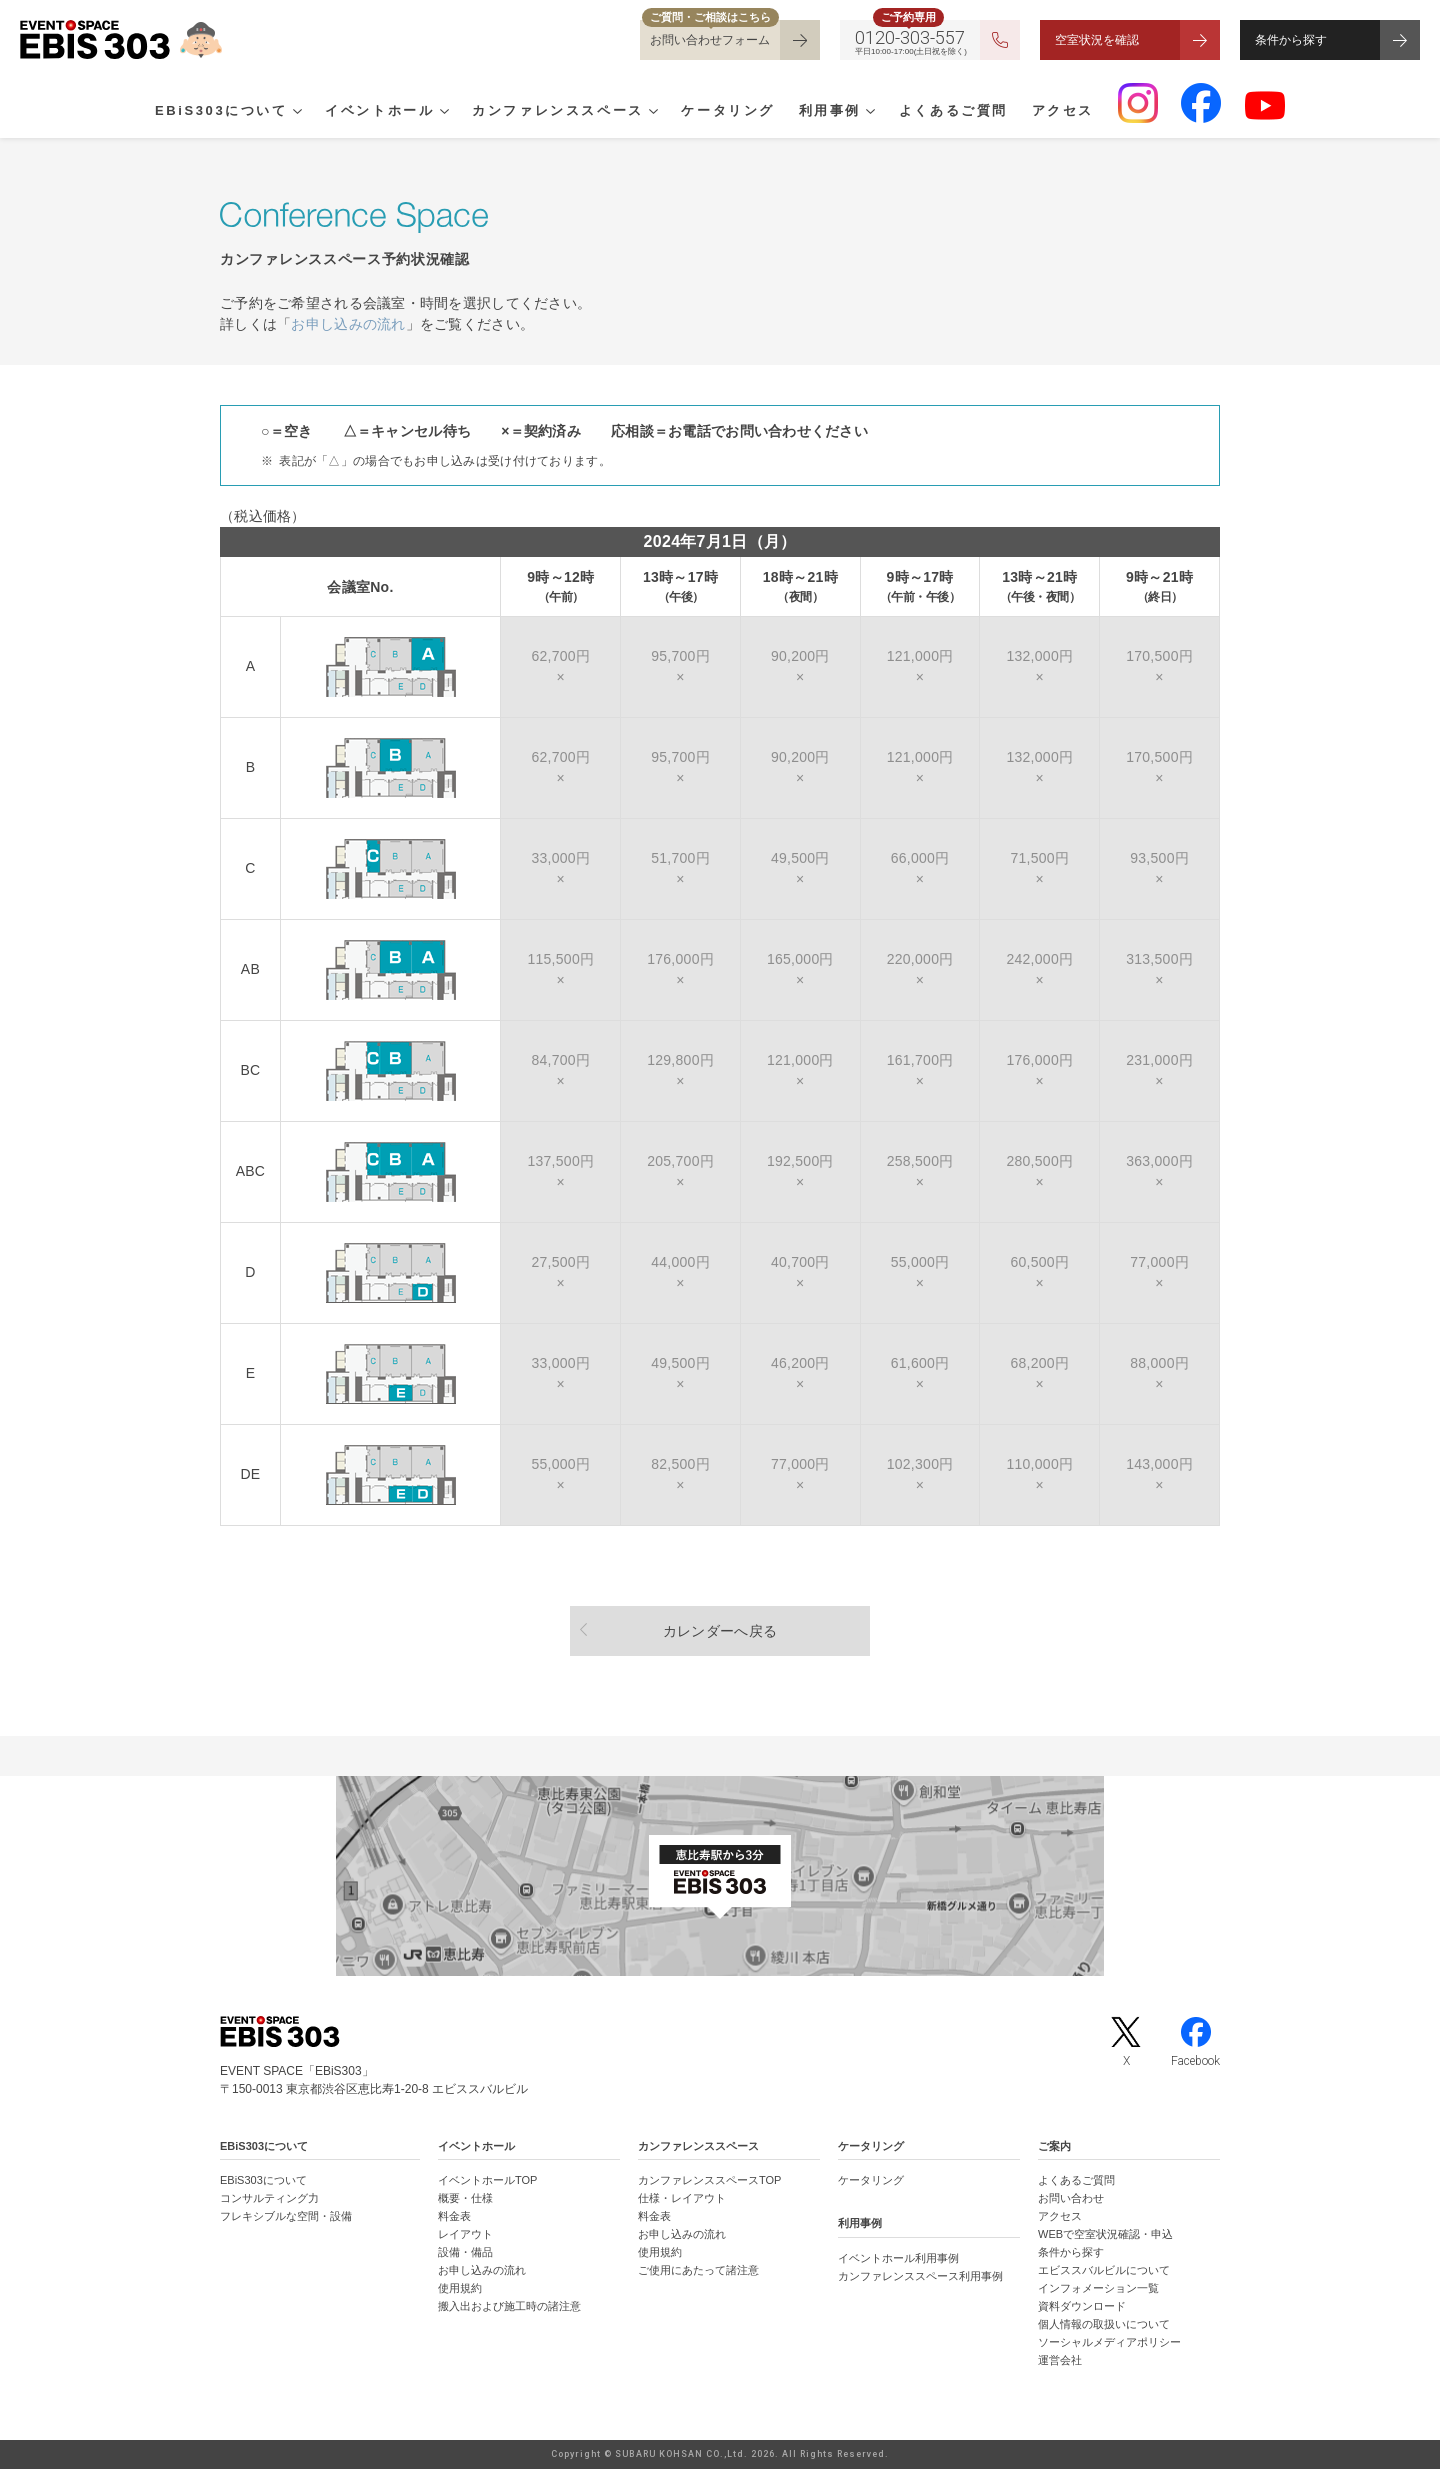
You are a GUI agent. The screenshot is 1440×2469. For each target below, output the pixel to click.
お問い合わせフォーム (710, 40)
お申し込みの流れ (348, 324)
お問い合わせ (1071, 2198)
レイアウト (465, 2234)
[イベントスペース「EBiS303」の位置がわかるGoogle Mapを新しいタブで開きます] (720, 1876)
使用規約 (460, 2288)
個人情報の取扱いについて (1104, 2324)
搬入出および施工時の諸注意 (509, 2306)
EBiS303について (221, 111)
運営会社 (1060, 2360)
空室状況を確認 (1097, 40)
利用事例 (830, 111)
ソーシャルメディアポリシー (1109, 2342)
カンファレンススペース (558, 111)
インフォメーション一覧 (1098, 2288)
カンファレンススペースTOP (709, 2180)
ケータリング (728, 111)
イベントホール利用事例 (898, 2258)
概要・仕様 (465, 2198)
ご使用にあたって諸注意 (698, 2270)
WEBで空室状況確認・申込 (1105, 2234)
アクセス (1063, 111)
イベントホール (379, 111)
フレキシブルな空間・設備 (286, 2216)
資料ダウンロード (1082, 2306)
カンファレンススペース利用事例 (920, 2276)
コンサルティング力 (269, 2198)
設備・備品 (465, 2252)
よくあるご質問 (953, 111)
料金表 (454, 2216)
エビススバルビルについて (1104, 2270)
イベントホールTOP (487, 2180)
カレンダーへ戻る (720, 1631)
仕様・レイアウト (682, 2198)
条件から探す (1291, 40)
